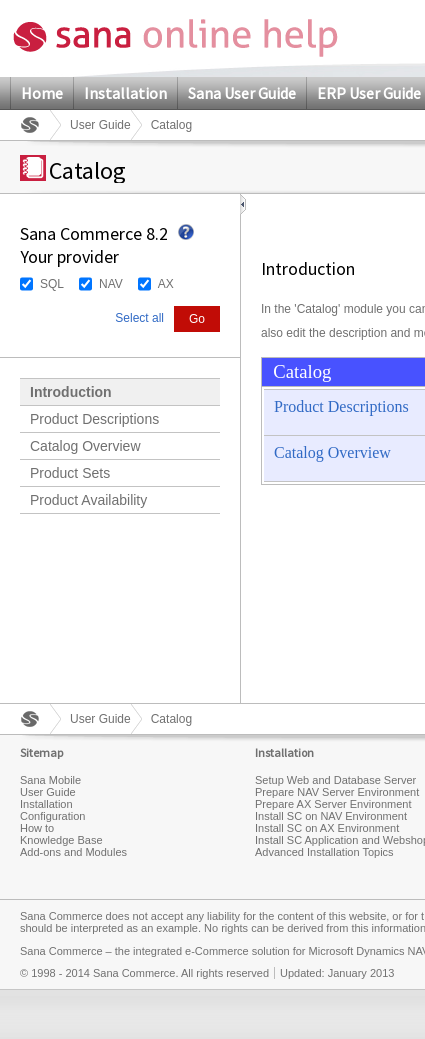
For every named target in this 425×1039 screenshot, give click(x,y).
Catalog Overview (85, 446)
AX (166, 284)
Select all (139, 318)
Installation (125, 93)
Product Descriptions (94, 419)
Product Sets (70, 473)
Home (42, 93)
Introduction (71, 392)
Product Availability (88, 500)
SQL (52, 284)
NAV (111, 284)
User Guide (100, 125)
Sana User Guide (242, 93)
